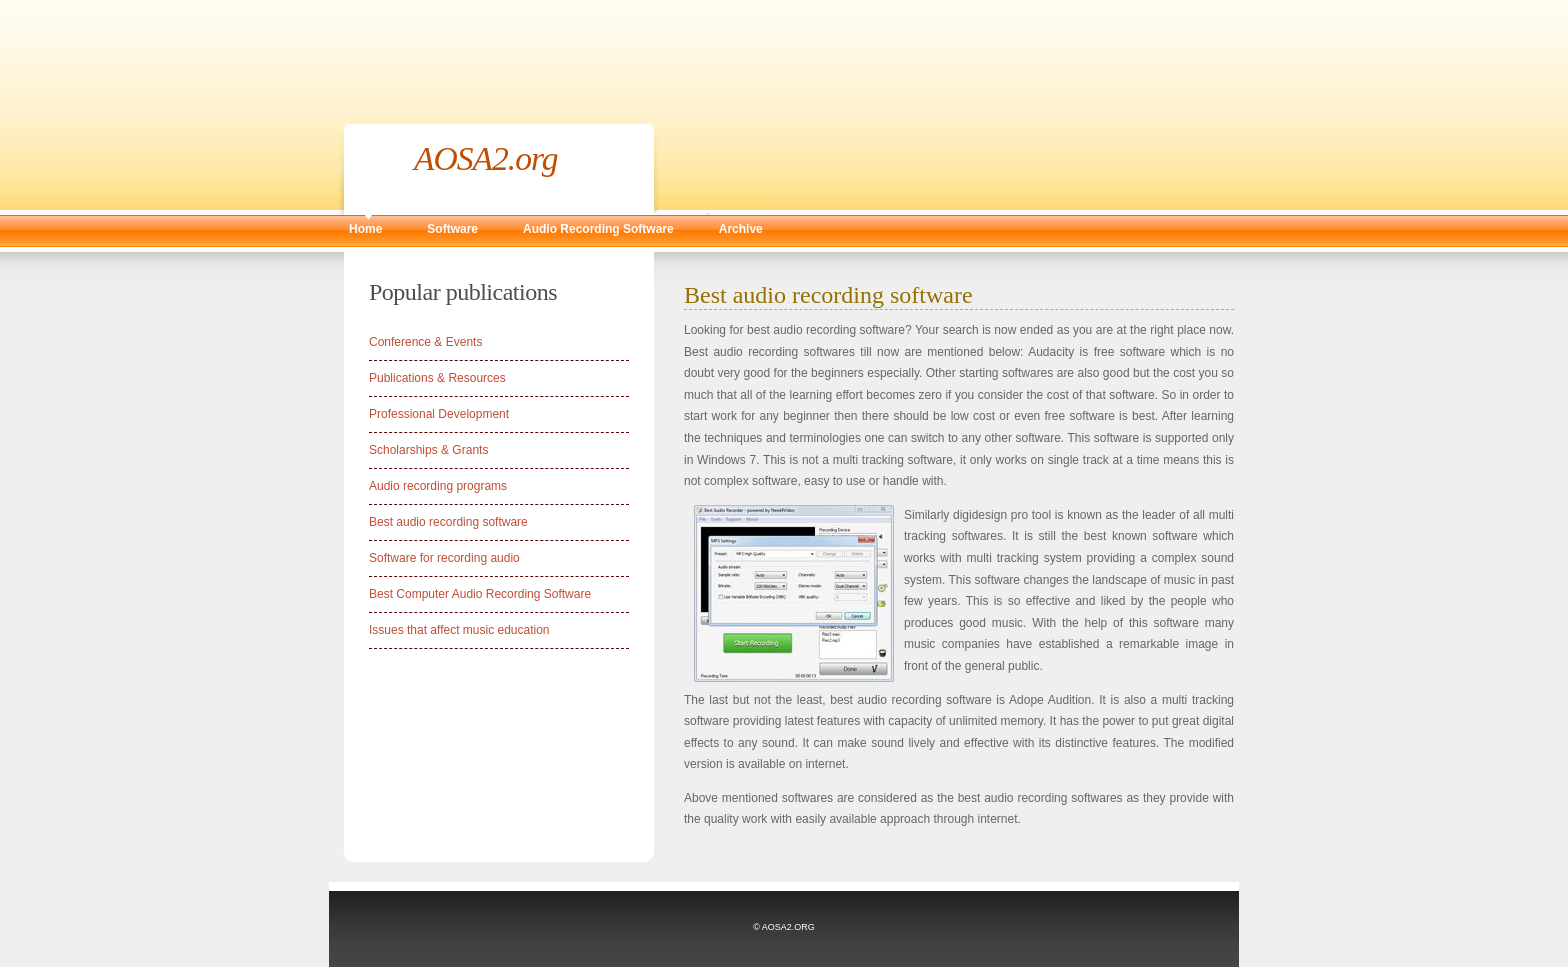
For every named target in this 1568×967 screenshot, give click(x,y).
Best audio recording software (448, 522)
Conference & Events (425, 342)
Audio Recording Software (598, 229)
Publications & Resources (437, 378)
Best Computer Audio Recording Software (480, 594)
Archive (741, 229)
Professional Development (439, 414)
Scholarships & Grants (428, 450)
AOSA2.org (486, 158)
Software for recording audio (444, 558)
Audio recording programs (438, 486)
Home (365, 229)
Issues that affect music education (459, 630)
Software (452, 229)
